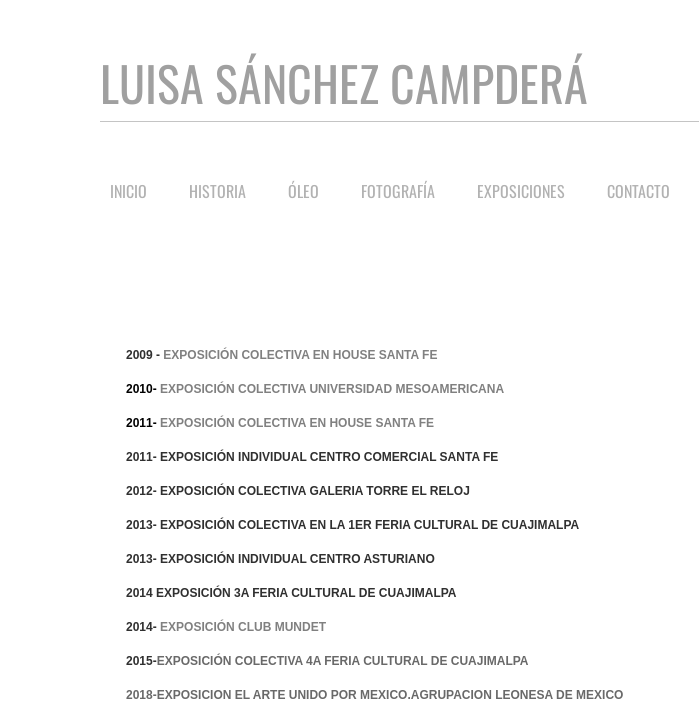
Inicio (128, 191)
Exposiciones (521, 191)
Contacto (638, 191)
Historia (217, 191)
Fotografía (398, 191)
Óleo (303, 191)
